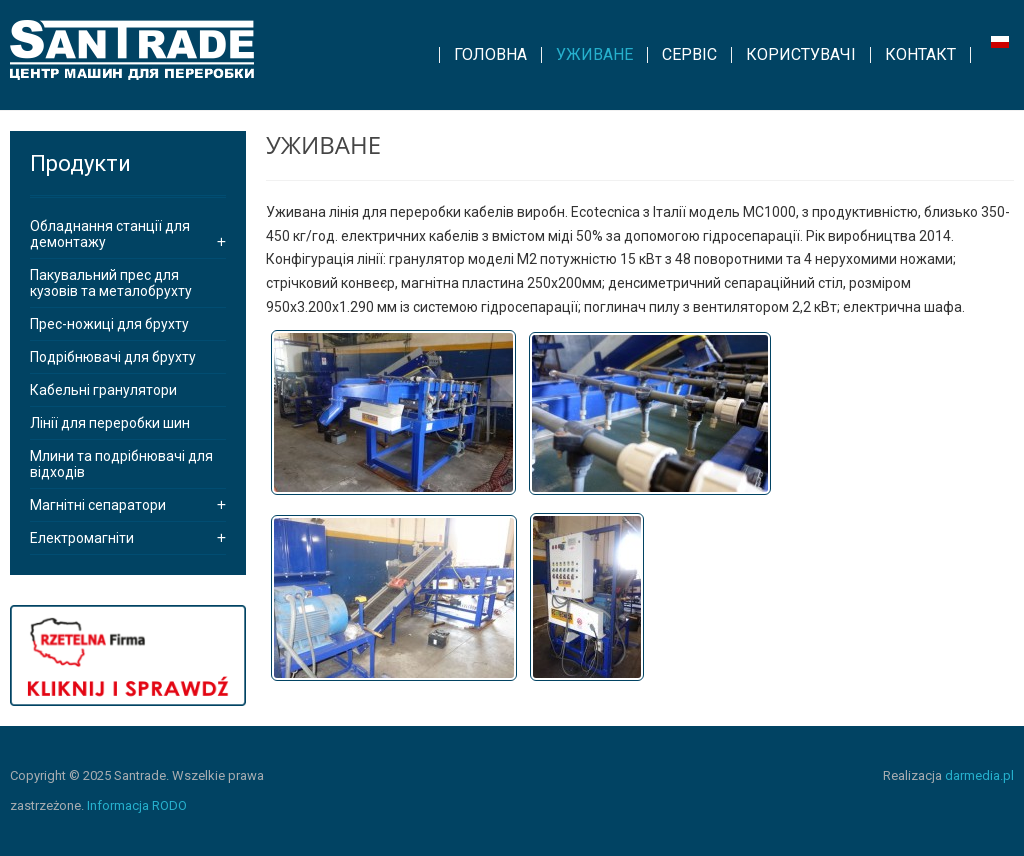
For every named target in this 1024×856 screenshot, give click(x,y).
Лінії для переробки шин (110, 423)
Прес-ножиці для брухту (109, 324)
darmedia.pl (979, 775)
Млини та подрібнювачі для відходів (121, 464)
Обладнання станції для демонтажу (110, 234)
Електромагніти (82, 538)
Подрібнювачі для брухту (113, 357)
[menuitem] (490, 55)
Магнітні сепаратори (98, 505)
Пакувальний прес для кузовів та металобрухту (111, 283)
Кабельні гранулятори (103, 390)
